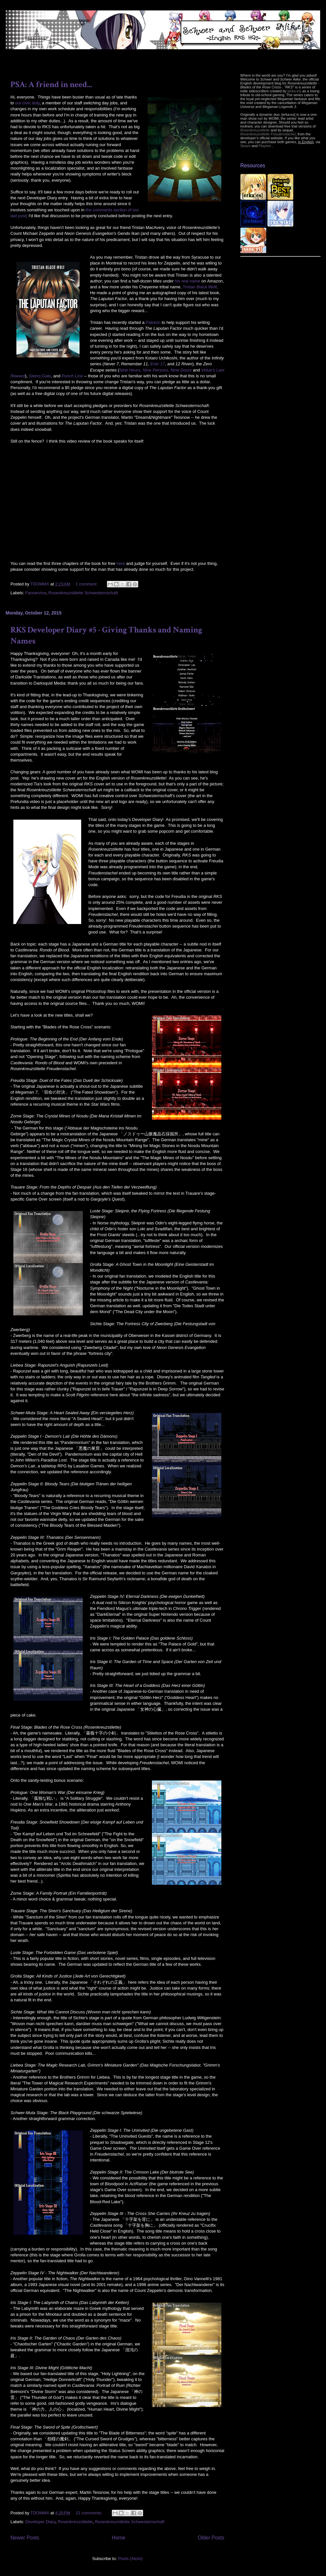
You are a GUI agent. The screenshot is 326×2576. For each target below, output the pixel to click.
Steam (245, 146)
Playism (265, 146)
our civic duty (27, 102)
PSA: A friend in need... (51, 84)
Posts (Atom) (130, 2558)
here (120, 563)
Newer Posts (24, 2537)
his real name (187, 281)
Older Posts (211, 2537)
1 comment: (87, 584)
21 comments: (89, 2512)
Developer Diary (40, 2521)
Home (119, 2537)
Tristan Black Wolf (199, 286)
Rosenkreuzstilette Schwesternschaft (83, 592)
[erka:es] (294, 91)
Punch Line (72, 375)
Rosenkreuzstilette (75, 2521)
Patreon (153, 322)
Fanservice (35, 592)
